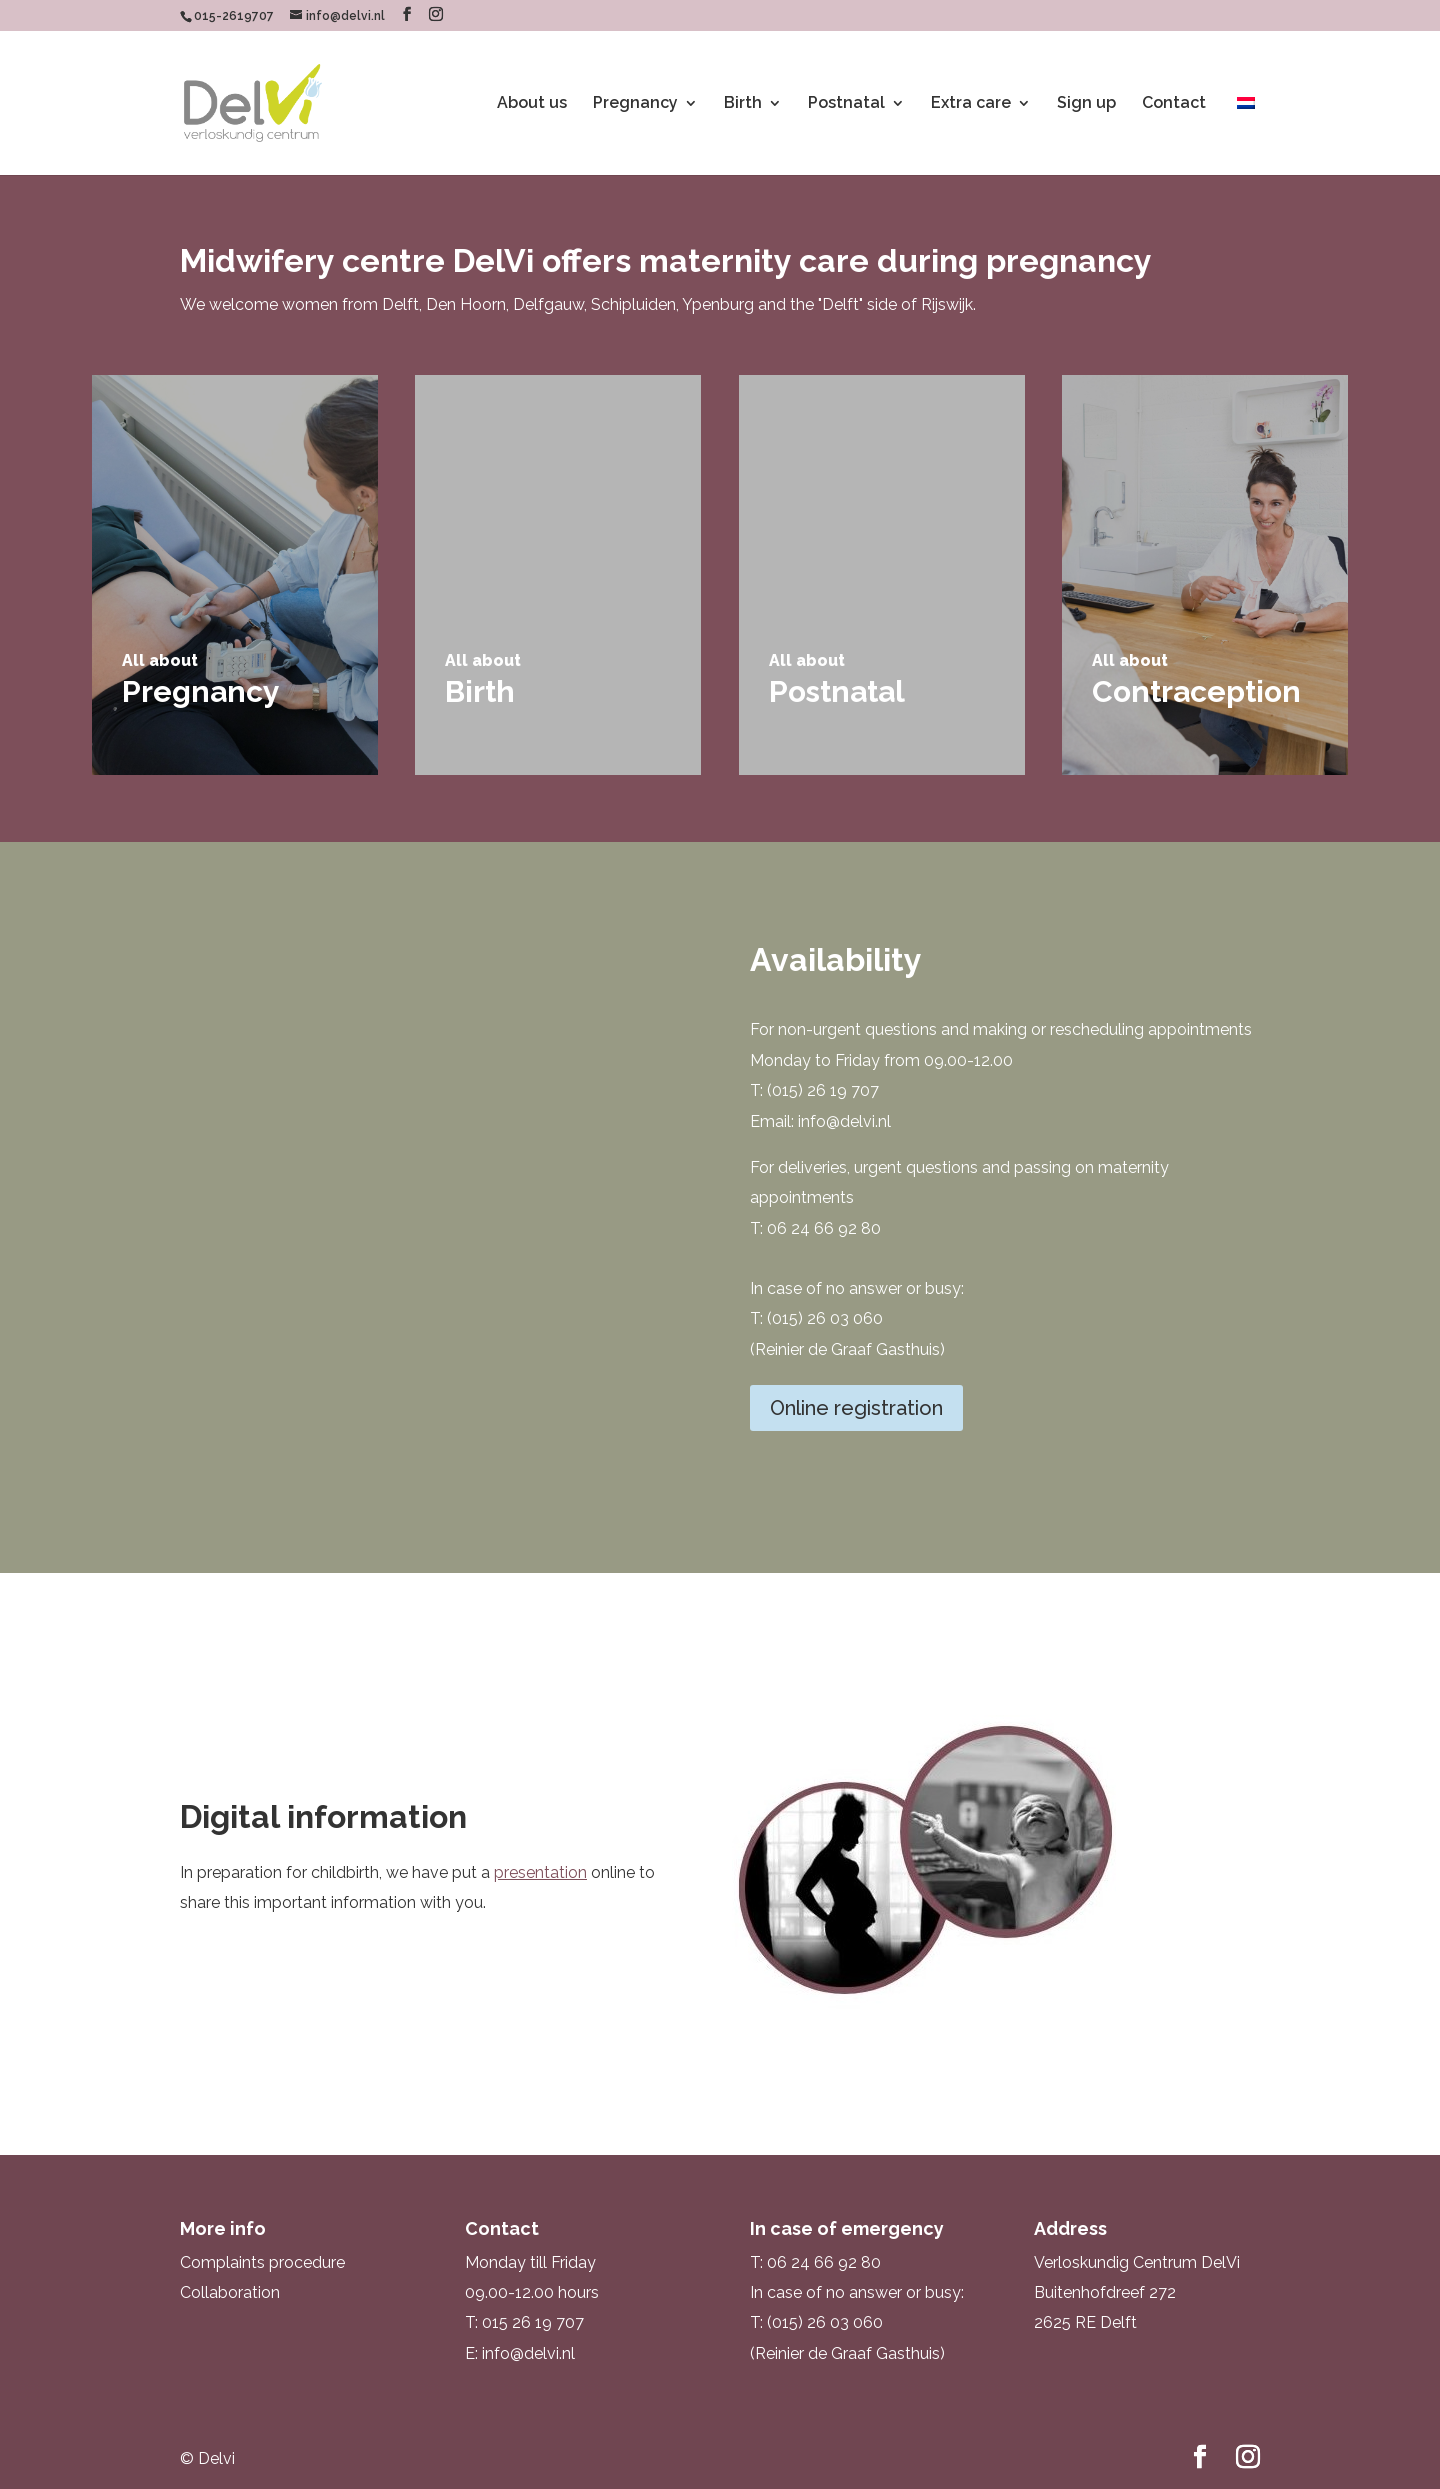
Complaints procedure (262, 2262)
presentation (540, 1872)
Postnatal (846, 104)
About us (532, 104)
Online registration (856, 1408)
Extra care (971, 104)
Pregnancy (635, 104)
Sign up (1086, 104)
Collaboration (230, 2292)
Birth (743, 104)
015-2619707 (234, 16)
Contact (1174, 104)
